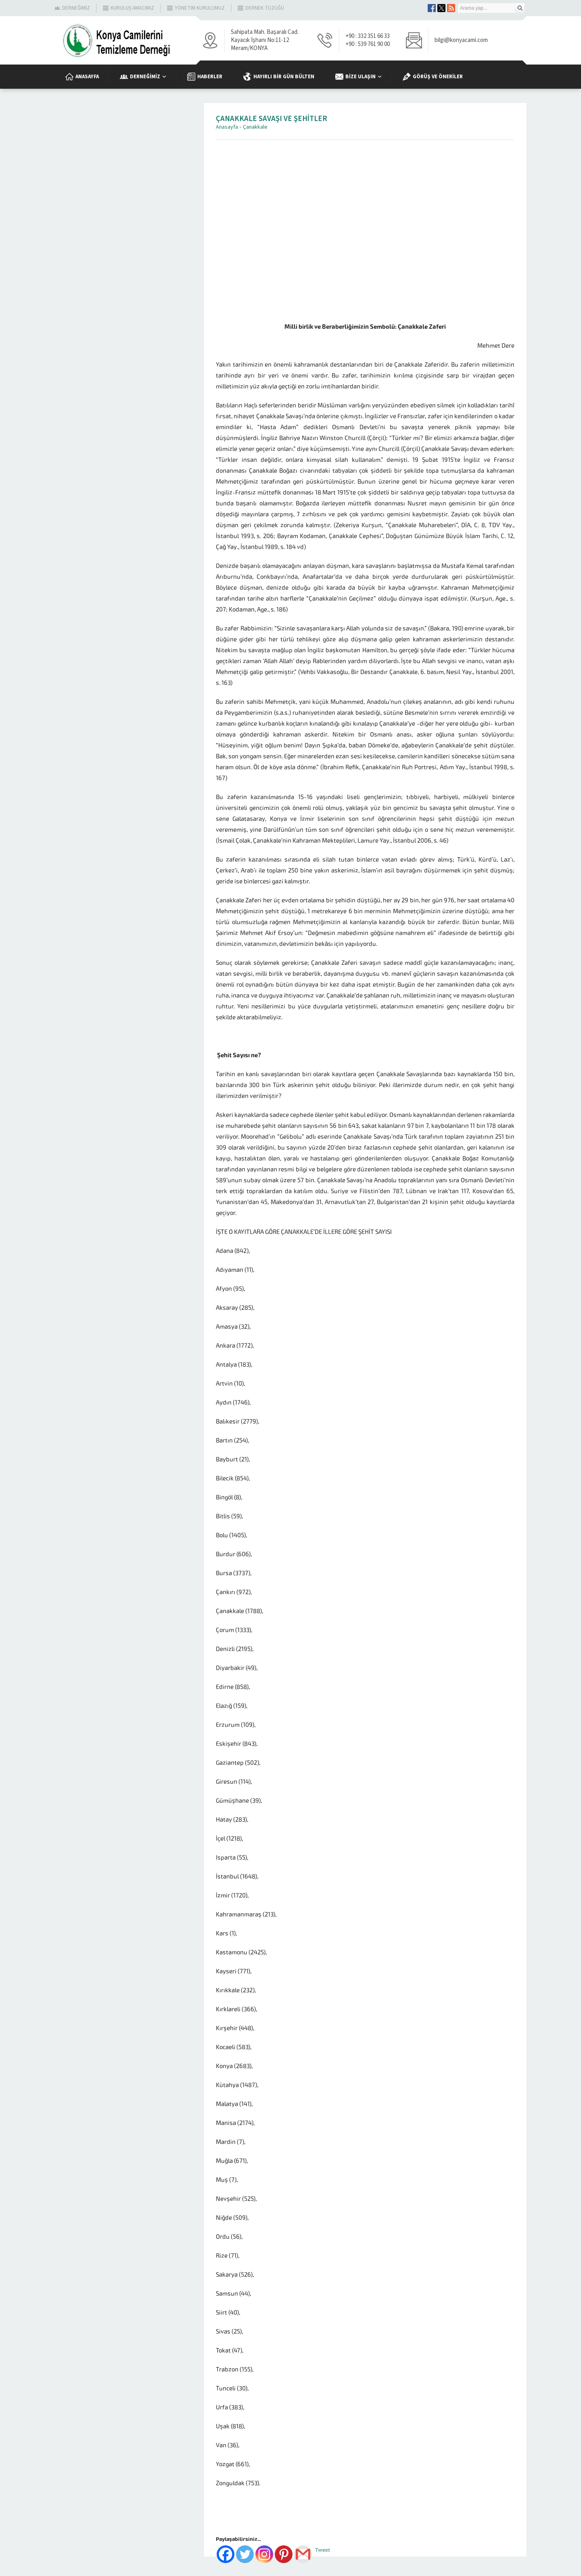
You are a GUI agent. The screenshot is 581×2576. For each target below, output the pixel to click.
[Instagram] (264, 2554)
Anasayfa (227, 127)
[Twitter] (245, 2554)
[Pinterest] (284, 2554)
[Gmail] (303, 2554)
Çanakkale (255, 127)
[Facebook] (225, 2554)
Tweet (322, 2550)
